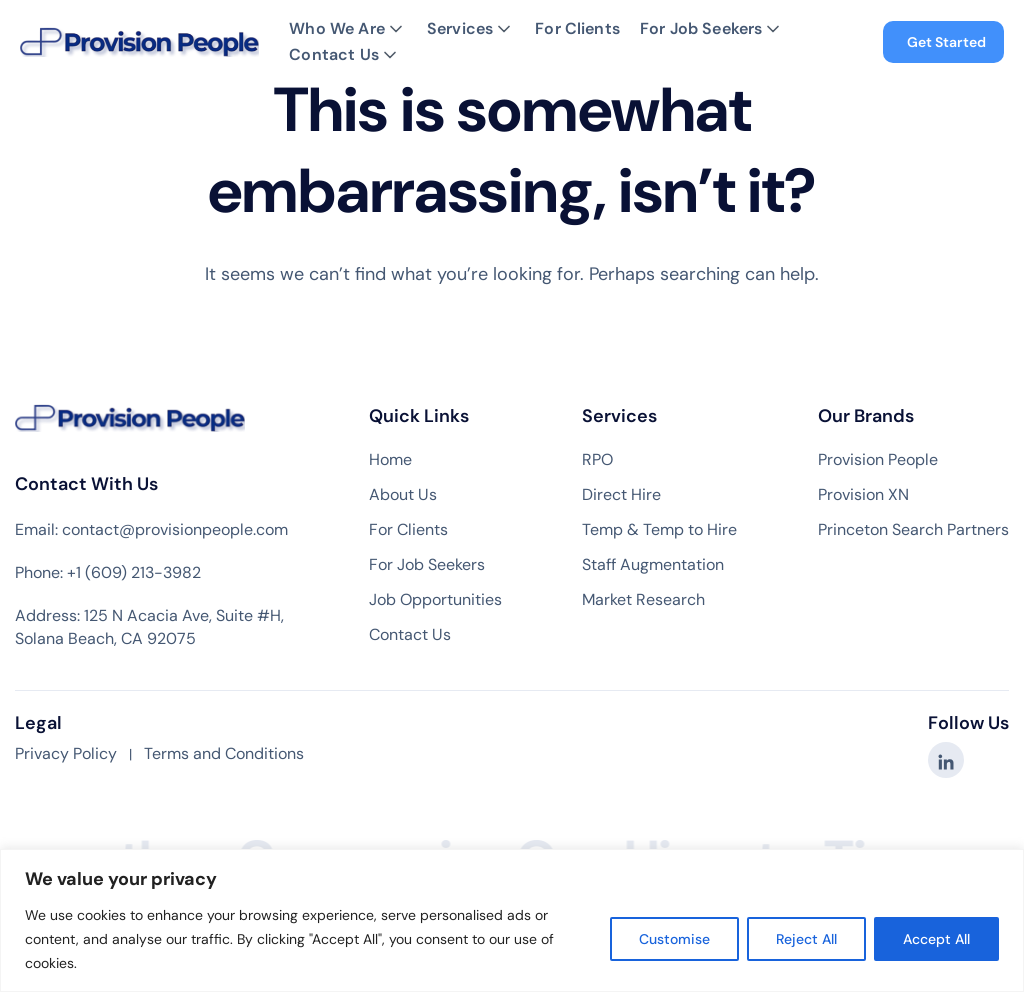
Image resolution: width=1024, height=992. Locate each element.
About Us (403, 495)
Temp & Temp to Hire (659, 530)
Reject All (806, 939)
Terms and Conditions (224, 753)
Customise (674, 939)
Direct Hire (621, 495)
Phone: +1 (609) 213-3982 (108, 572)
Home (390, 460)
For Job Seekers (701, 29)
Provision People (878, 460)
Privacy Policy (66, 753)
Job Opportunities (435, 600)
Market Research (643, 600)
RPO (597, 460)
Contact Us (334, 55)
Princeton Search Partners (913, 530)
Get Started (946, 42)
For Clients (577, 29)
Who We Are (337, 29)
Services (460, 29)
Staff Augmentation (653, 565)
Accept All (936, 939)
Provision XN (863, 495)
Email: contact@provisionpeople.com (151, 529)
